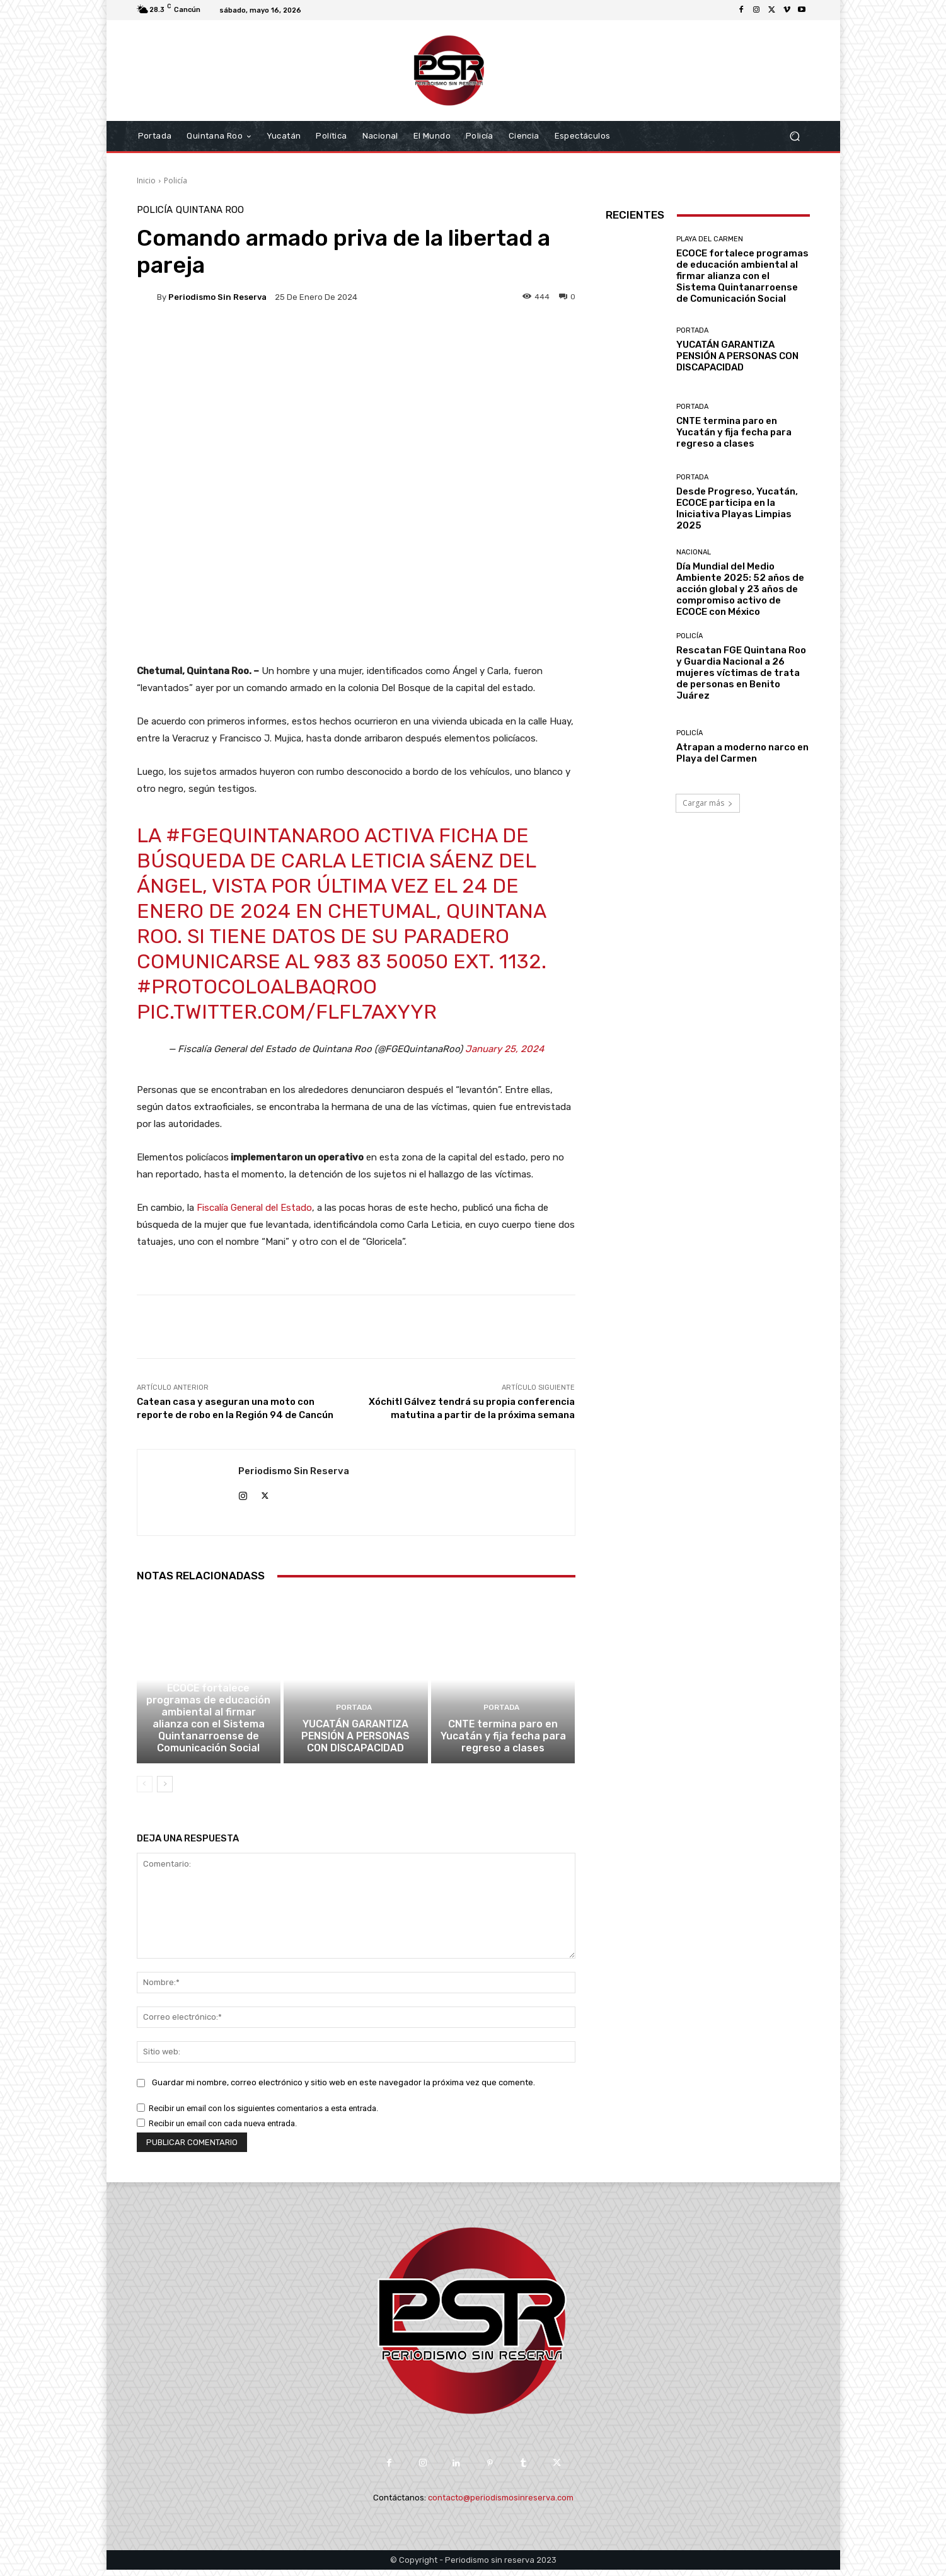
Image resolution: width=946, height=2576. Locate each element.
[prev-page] (145, 1790)
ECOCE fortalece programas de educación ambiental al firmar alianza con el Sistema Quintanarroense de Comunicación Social (208, 1726)
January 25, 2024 (504, 1049)
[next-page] (165, 1790)
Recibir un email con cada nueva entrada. (223, 2129)
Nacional (693, 552)
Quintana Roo (210, 210)
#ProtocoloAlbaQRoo (257, 987)
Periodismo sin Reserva (217, 297)
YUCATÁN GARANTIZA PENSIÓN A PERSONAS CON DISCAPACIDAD (355, 1743)
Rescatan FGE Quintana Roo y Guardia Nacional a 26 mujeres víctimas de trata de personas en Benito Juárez (741, 672)
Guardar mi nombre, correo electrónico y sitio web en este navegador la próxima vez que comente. (343, 2088)
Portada (354, 1716)
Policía (175, 180)
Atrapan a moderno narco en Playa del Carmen (742, 752)
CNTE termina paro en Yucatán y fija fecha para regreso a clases (503, 1743)
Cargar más (708, 803)
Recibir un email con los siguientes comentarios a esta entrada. (263, 2114)
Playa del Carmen (207, 1682)
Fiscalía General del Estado (254, 1207)
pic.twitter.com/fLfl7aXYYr (287, 1012)
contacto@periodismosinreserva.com (501, 2504)
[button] (795, 136)
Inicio (146, 180)
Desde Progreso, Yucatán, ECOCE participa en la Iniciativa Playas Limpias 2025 (737, 508)
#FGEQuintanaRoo (263, 835)
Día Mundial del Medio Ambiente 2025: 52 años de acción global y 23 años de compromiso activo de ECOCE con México (740, 589)
